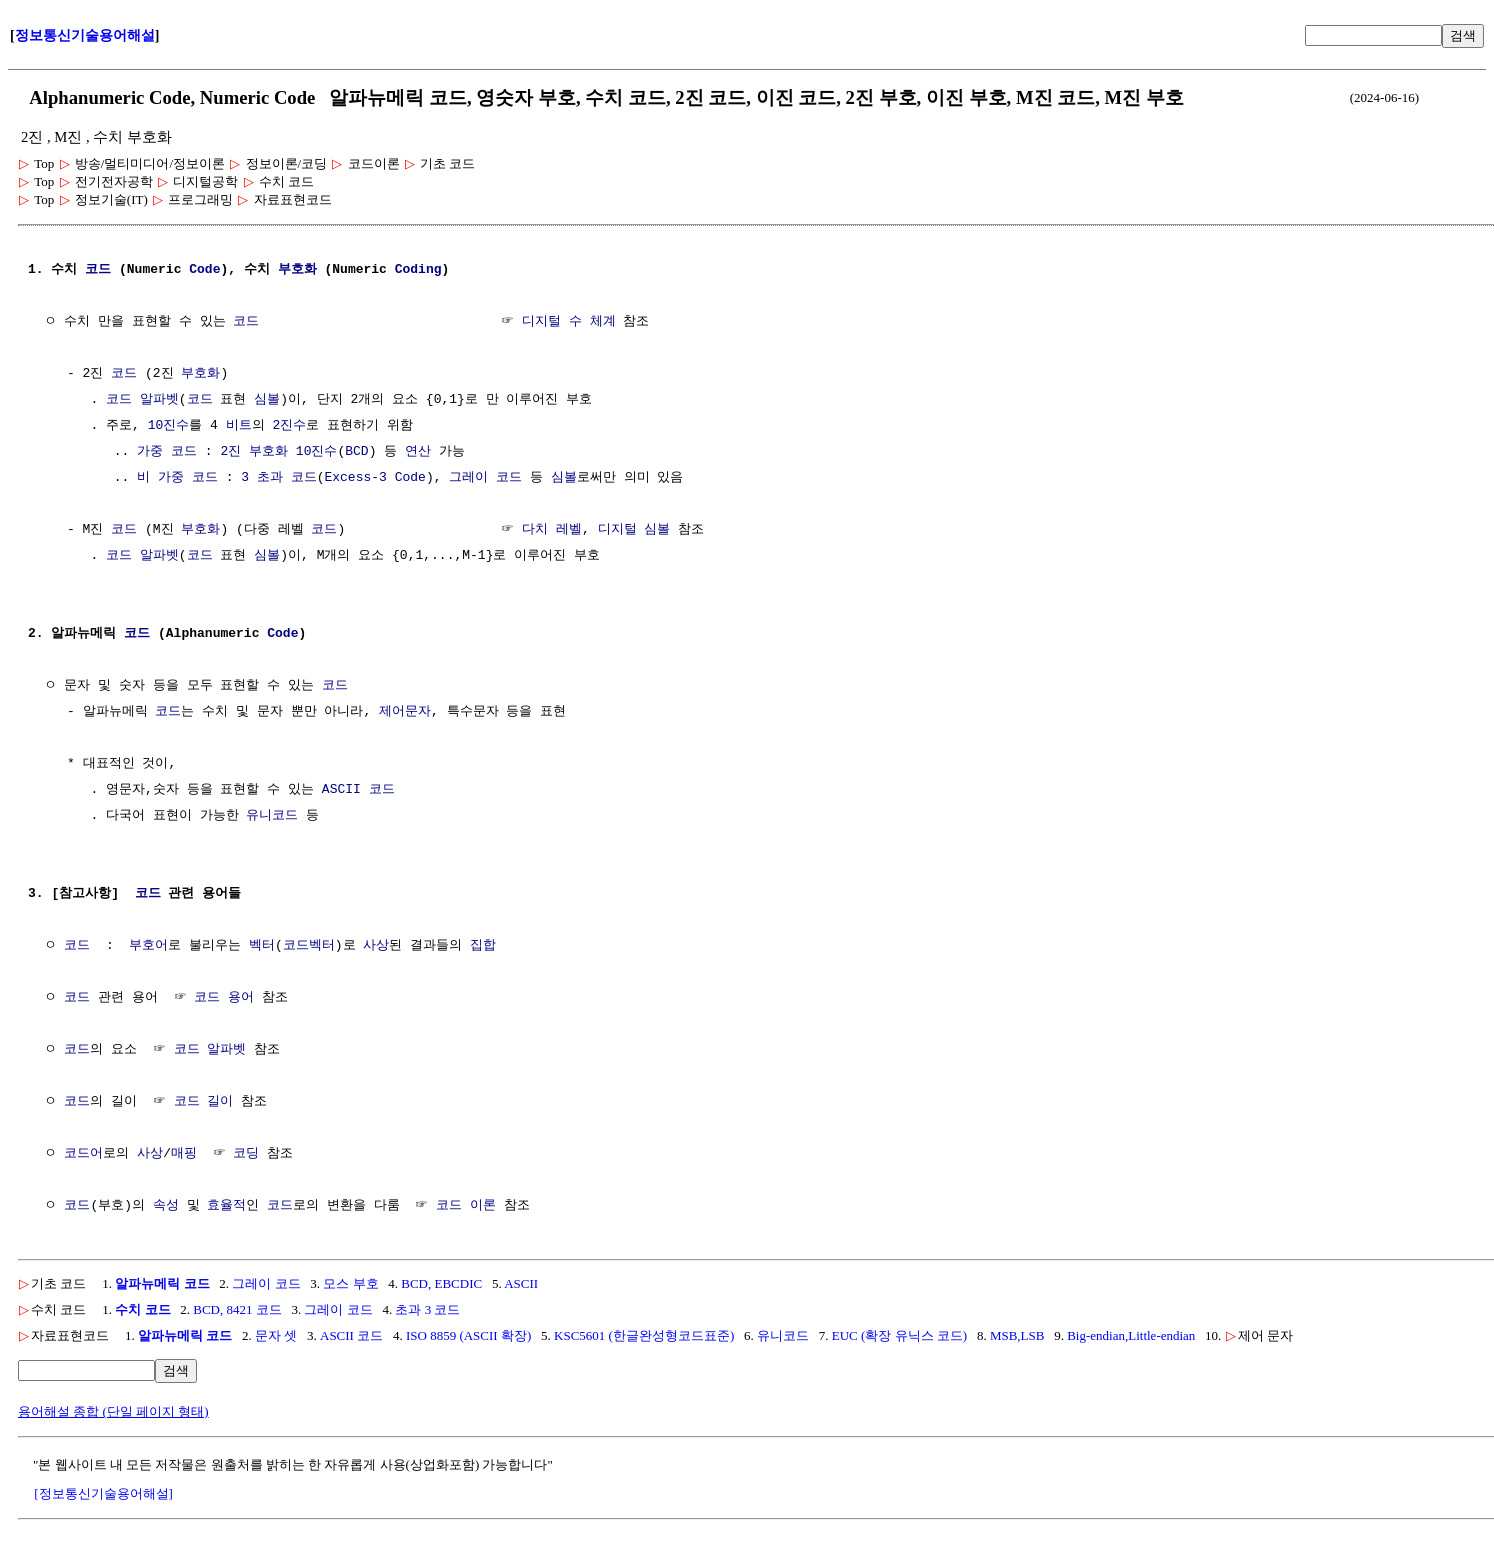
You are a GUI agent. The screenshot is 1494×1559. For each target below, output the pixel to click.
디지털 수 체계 (569, 322)
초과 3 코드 (427, 1309)
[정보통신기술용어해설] (103, 1493)
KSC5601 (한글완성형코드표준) (644, 1335)
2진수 (289, 426)
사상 (376, 946)
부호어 (148, 946)
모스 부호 (350, 1283)
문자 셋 (276, 1335)
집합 (483, 946)
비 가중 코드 (177, 478)
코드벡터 (309, 946)
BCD (356, 452)
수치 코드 (142, 1309)
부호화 (297, 270)
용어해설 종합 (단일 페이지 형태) (113, 1411)
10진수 (169, 426)
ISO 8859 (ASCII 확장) (468, 1335)
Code (204, 270)
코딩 (246, 1154)
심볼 (267, 400)
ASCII (521, 1283)
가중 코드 (167, 452)
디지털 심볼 (633, 530)
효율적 (226, 1206)
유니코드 (272, 816)
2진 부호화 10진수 (278, 452)
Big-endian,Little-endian (1131, 1335)
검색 (1463, 35)
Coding (418, 270)
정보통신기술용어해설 (85, 35)
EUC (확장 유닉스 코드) (899, 1335)
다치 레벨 (552, 530)
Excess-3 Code (374, 478)
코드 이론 (466, 1206)
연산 (418, 452)
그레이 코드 (485, 478)
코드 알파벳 (142, 400)
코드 (98, 270)
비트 (239, 426)
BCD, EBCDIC (441, 1283)
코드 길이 (204, 1102)
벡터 (262, 946)
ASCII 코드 (358, 790)
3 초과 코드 (278, 478)
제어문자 (405, 712)
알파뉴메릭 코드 (162, 1283)
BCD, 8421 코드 (237, 1309)
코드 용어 (224, 998)
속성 (166, 1206)
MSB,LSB (1017, 1335)
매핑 (184, 1154)
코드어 (83, 1154)
